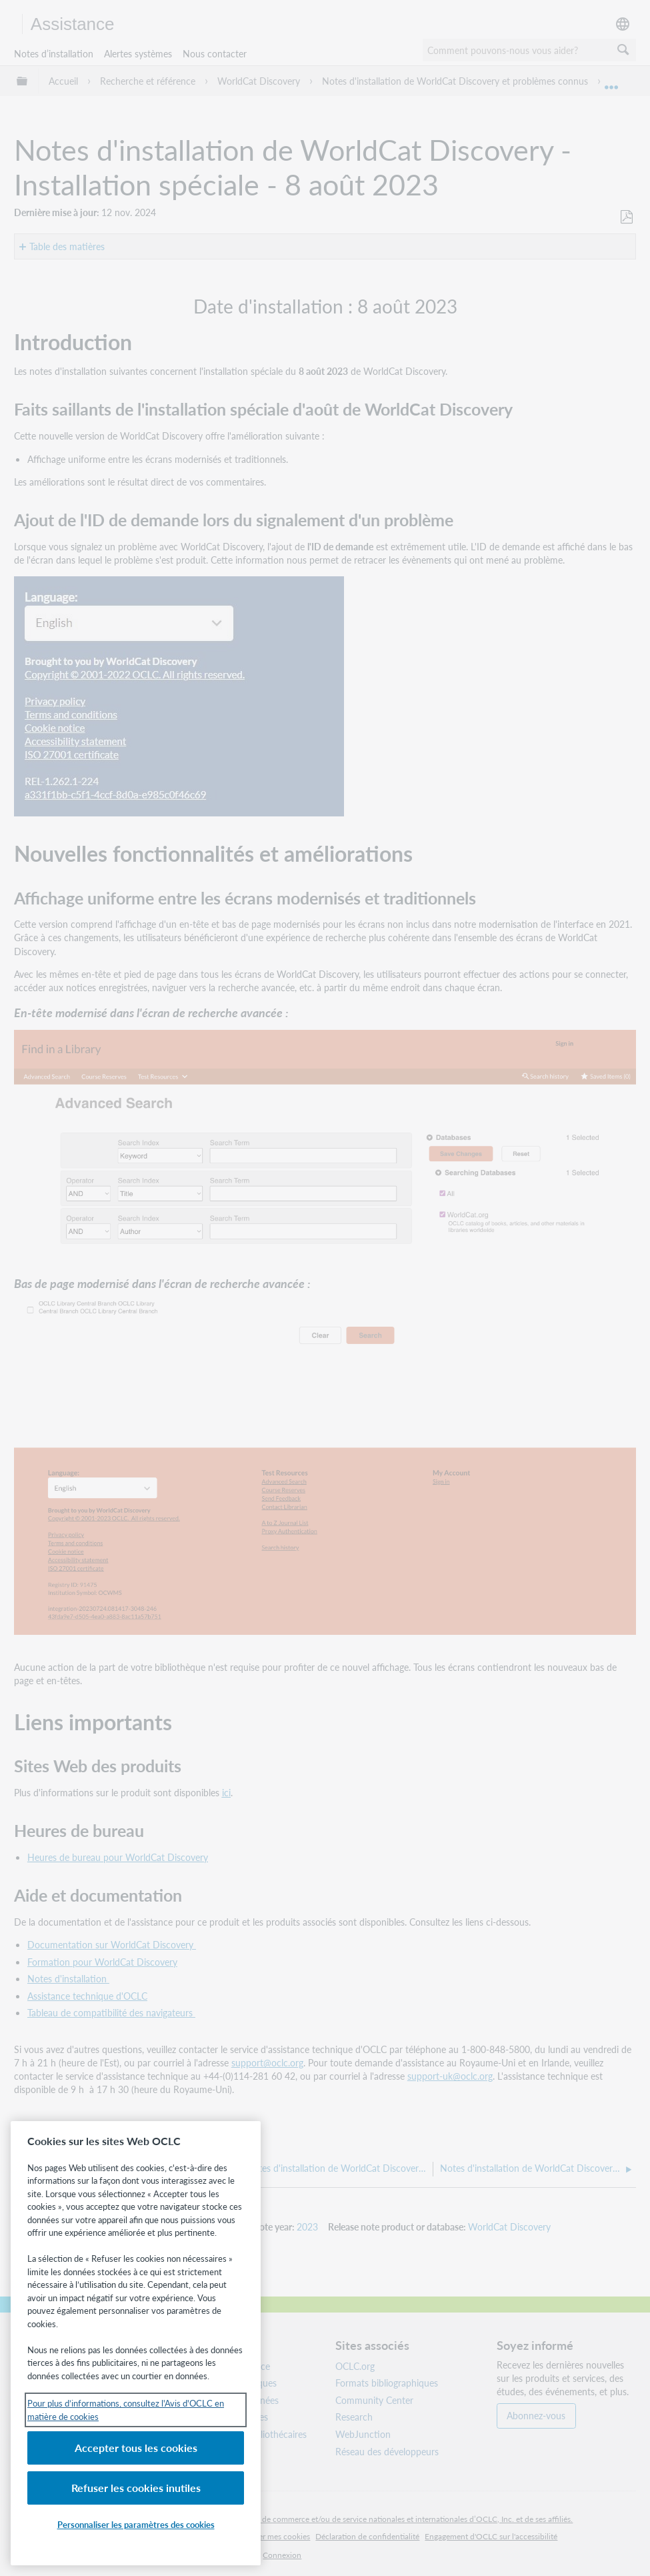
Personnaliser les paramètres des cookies (136, 2524)
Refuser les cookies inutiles (136, 2487)
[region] (136, 2343)
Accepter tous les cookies (136, 2447)
